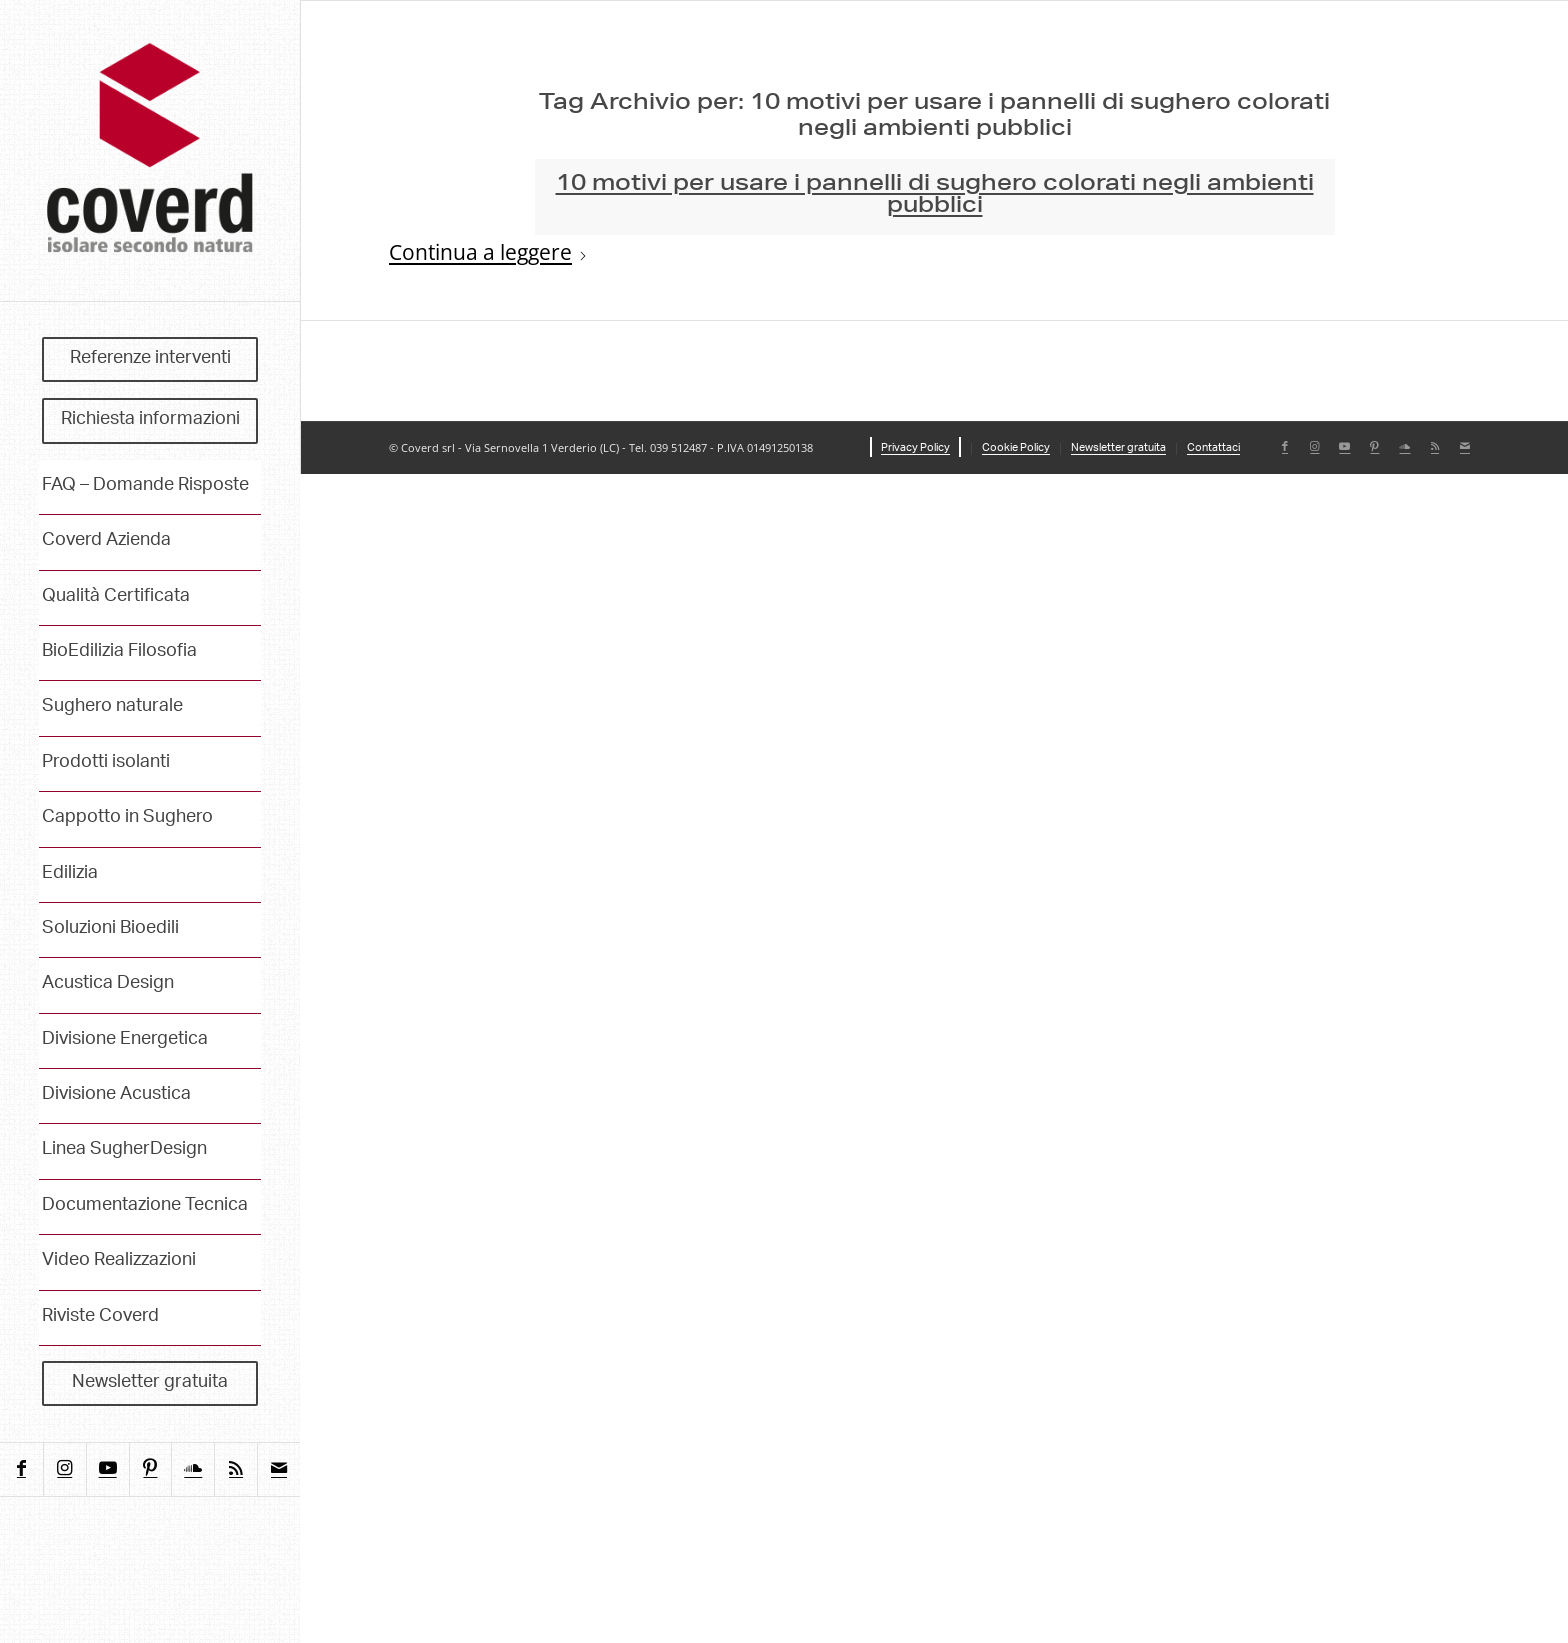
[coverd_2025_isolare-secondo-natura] (150, 150)
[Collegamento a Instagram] (64, 1469)
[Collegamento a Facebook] (21, 1469)
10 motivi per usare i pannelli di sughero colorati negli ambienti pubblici (935, 196)
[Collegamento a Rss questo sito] (235, 1469)
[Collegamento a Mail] (278, 1469)
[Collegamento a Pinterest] (150, 1469)
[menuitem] (150, 360)
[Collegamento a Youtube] (107, 1469)
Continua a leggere (488, 253)
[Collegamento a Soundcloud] (192, 1469)
